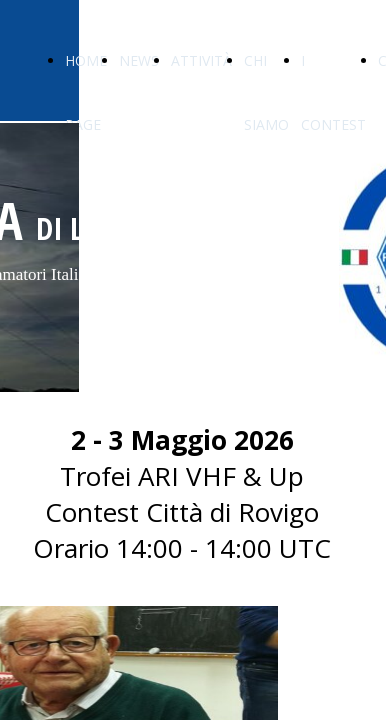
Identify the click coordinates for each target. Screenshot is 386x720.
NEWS (139, 60)
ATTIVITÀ (201, 60)
